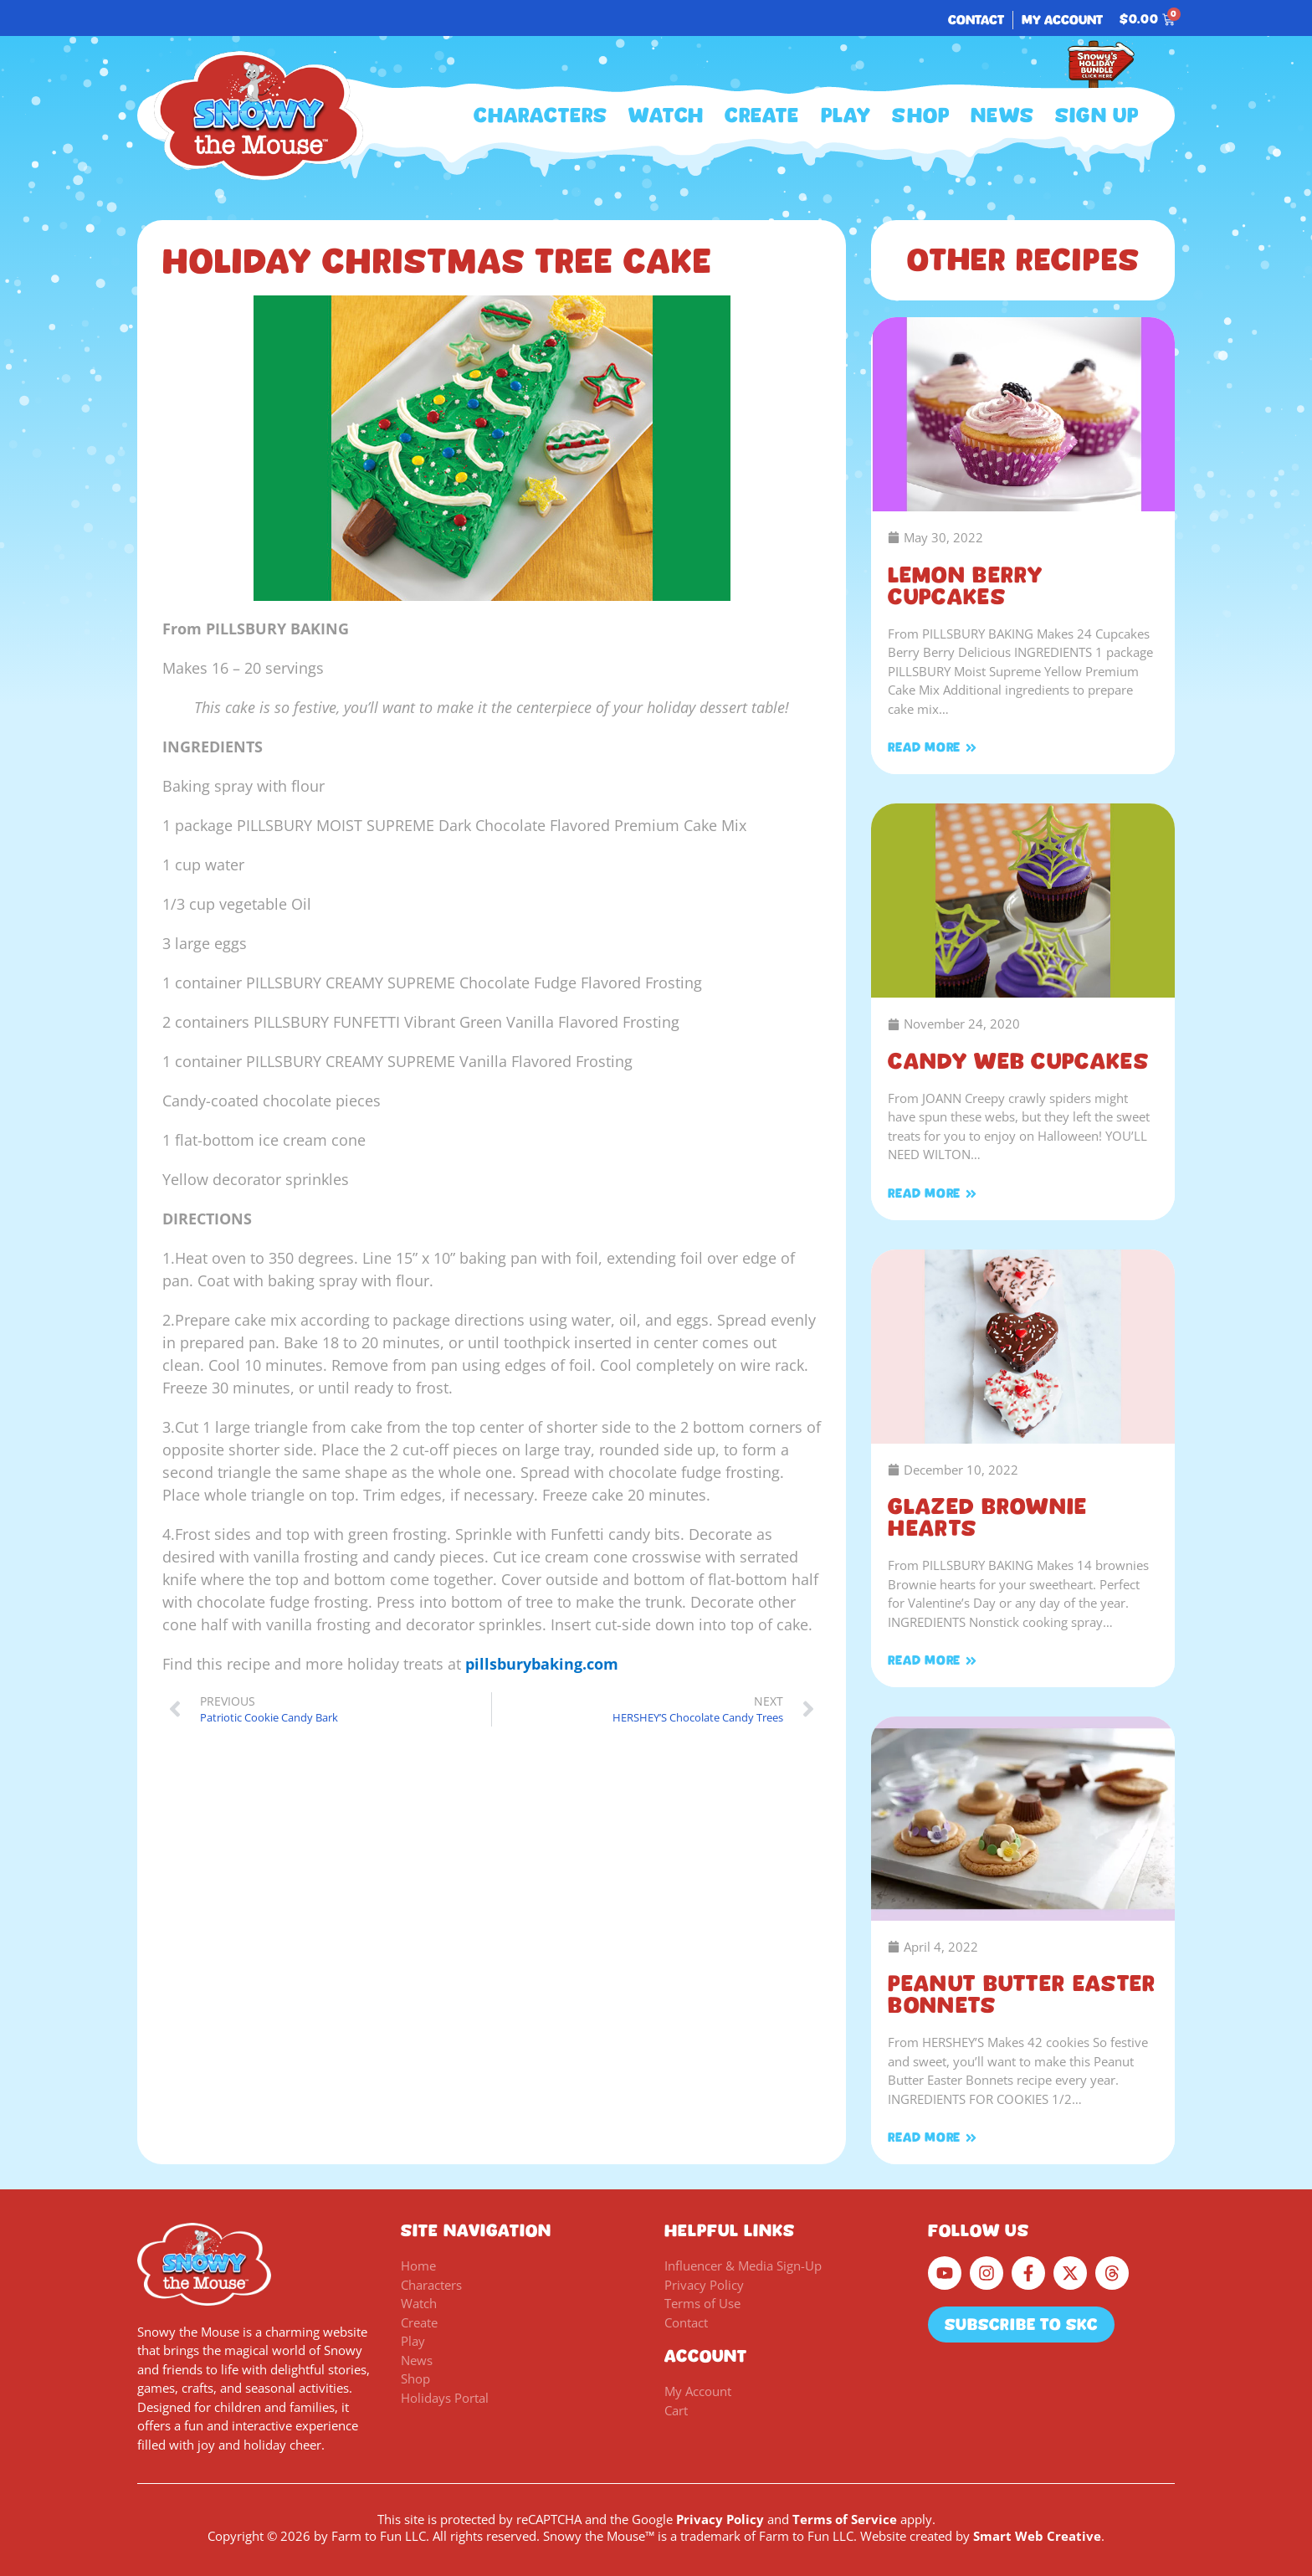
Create (762, 115)
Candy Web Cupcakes (1018, 1061)
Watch (666, 115)
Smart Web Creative (1037, 2535)
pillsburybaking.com (541, 1664)
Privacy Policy (720, 2519)
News (1002, 115)
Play (846, 115)
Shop (921, 115)
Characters (540, 115)
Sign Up (1097, 115)
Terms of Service (844, 2519)
